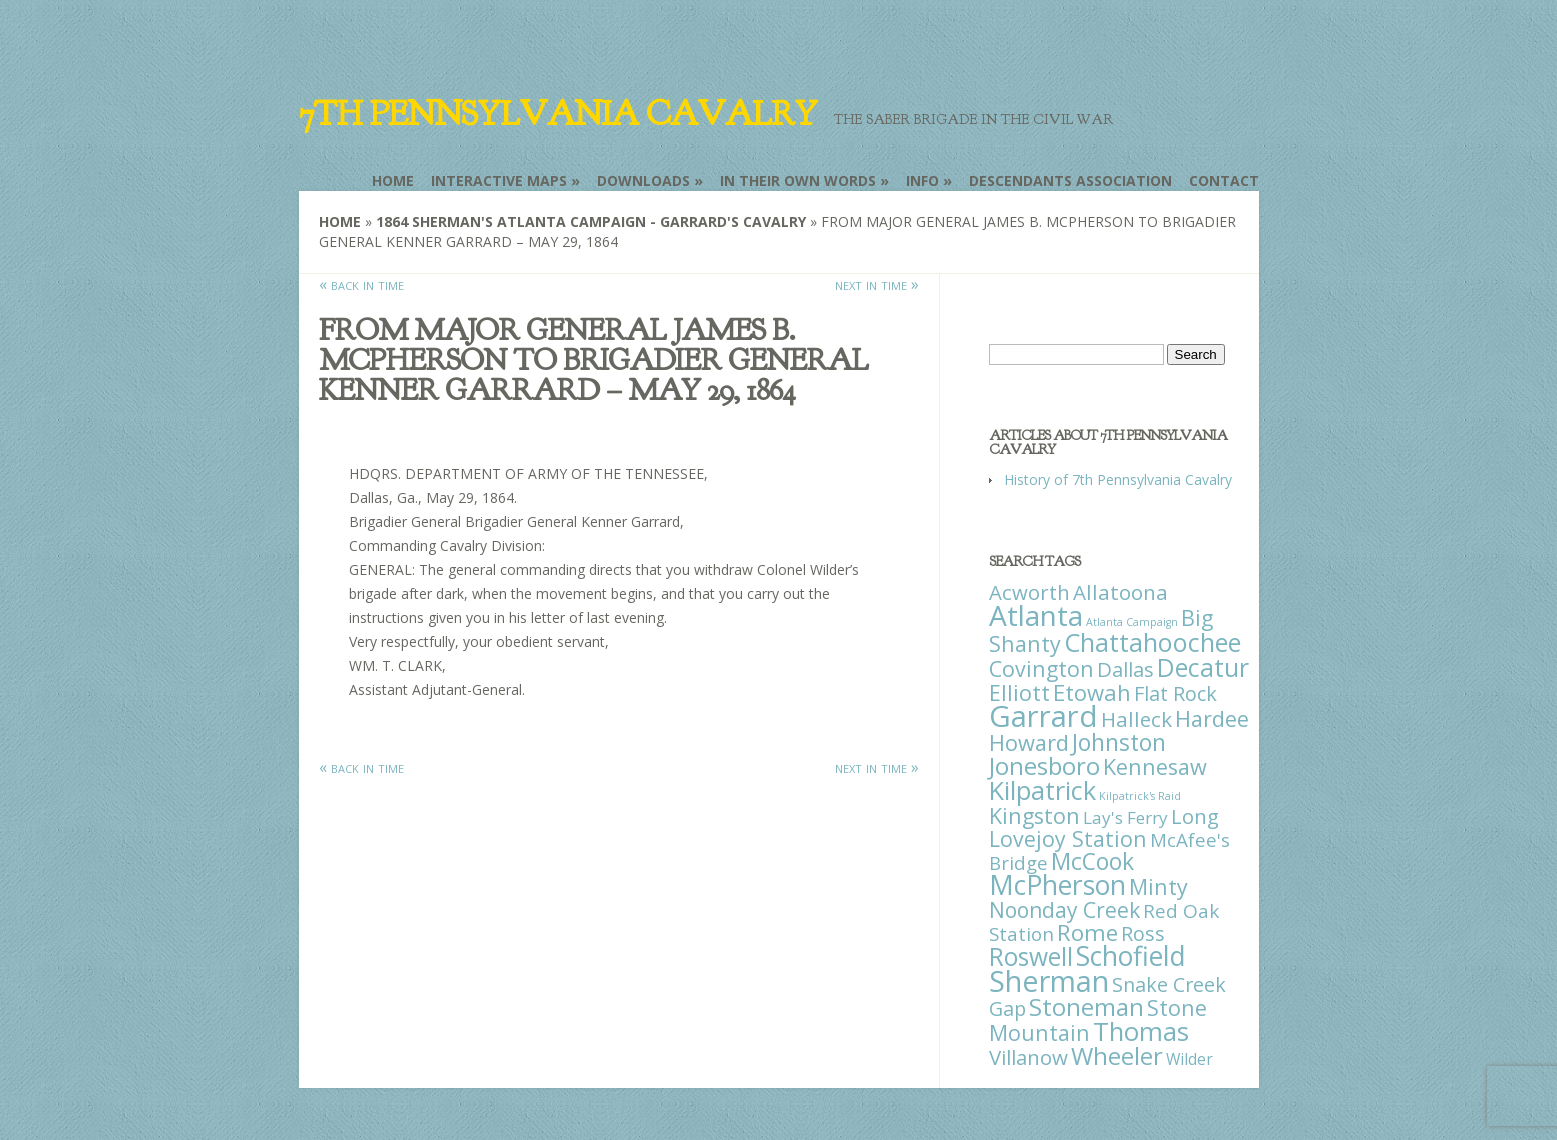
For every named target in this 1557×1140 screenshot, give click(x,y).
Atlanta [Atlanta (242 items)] (1036, 615)
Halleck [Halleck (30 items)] (1136, 719)
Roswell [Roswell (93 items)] (1031, 956)
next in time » (877, 284)
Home (393, 180)
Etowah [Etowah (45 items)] (1092, 692)
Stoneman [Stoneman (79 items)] (1086, 1006)
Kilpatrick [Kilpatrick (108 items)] (1042, 790)
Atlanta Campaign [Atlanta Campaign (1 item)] (1132, 622)
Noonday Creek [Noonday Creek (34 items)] (1064, 910)
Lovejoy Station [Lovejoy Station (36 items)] (1068, 838)
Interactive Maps (499, 180)
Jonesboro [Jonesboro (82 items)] (1044, 765)
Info (922, 180)
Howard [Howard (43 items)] (1029, 742)
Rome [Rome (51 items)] (1087, 932)
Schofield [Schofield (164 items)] (1131, 955)
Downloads (643, 180)
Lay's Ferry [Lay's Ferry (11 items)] (1125, 817)
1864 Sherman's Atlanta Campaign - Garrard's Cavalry (591, 221)
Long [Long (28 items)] (1195, 816)
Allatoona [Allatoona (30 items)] (1120, 592)
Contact (1224, 180)
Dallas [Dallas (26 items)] (1125, 669)
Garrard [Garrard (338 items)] (1043, 716)
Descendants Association (1070, 180)
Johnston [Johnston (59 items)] (1119, 742)
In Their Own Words (798, 180)
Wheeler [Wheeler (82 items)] (1117, 1055)
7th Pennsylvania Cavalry (558, 114)
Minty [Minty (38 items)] (1158, 886)
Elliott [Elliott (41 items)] (1019, 692)
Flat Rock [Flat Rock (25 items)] (1175, 693)
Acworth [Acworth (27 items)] (1029, 592)
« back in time (361, 284)
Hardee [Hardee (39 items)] (1212, 718)
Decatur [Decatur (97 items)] (1203, 667)
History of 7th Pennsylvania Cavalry (1118, 479)
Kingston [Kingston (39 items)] (1034, 815)
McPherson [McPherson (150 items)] (1057, 885)
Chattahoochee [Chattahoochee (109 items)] (1152, 642)
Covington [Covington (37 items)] (1041, 668)
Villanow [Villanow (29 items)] (1028, 1057)
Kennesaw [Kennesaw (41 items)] (1155, 766)
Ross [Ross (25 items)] (1143, 933)
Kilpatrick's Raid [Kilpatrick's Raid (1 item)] (1140, 796)
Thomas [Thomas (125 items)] (1141, 1031)
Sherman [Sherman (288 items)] (1049, 980)
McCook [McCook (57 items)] (1092, 861)
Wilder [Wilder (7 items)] (1189, 1059)
